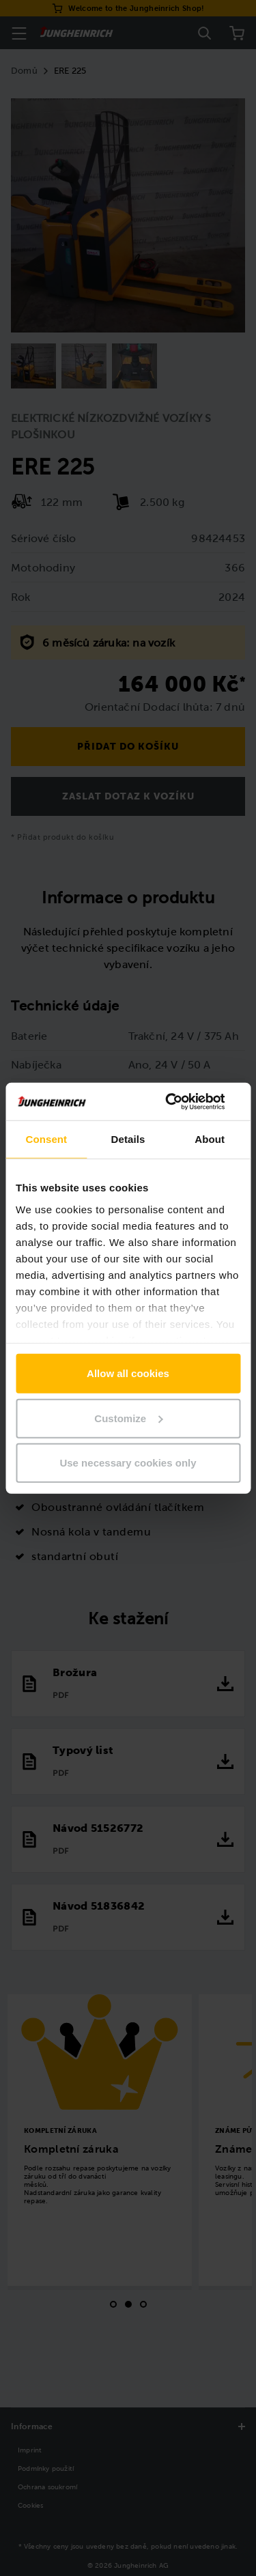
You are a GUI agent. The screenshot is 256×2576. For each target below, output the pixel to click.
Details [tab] (128, 1139)
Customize (128, 1418)
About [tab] (210, 1139)
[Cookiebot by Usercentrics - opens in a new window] (182, 1101)
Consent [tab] (46, 1139)
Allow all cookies (128, 1373)
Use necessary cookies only (127, 1463)
